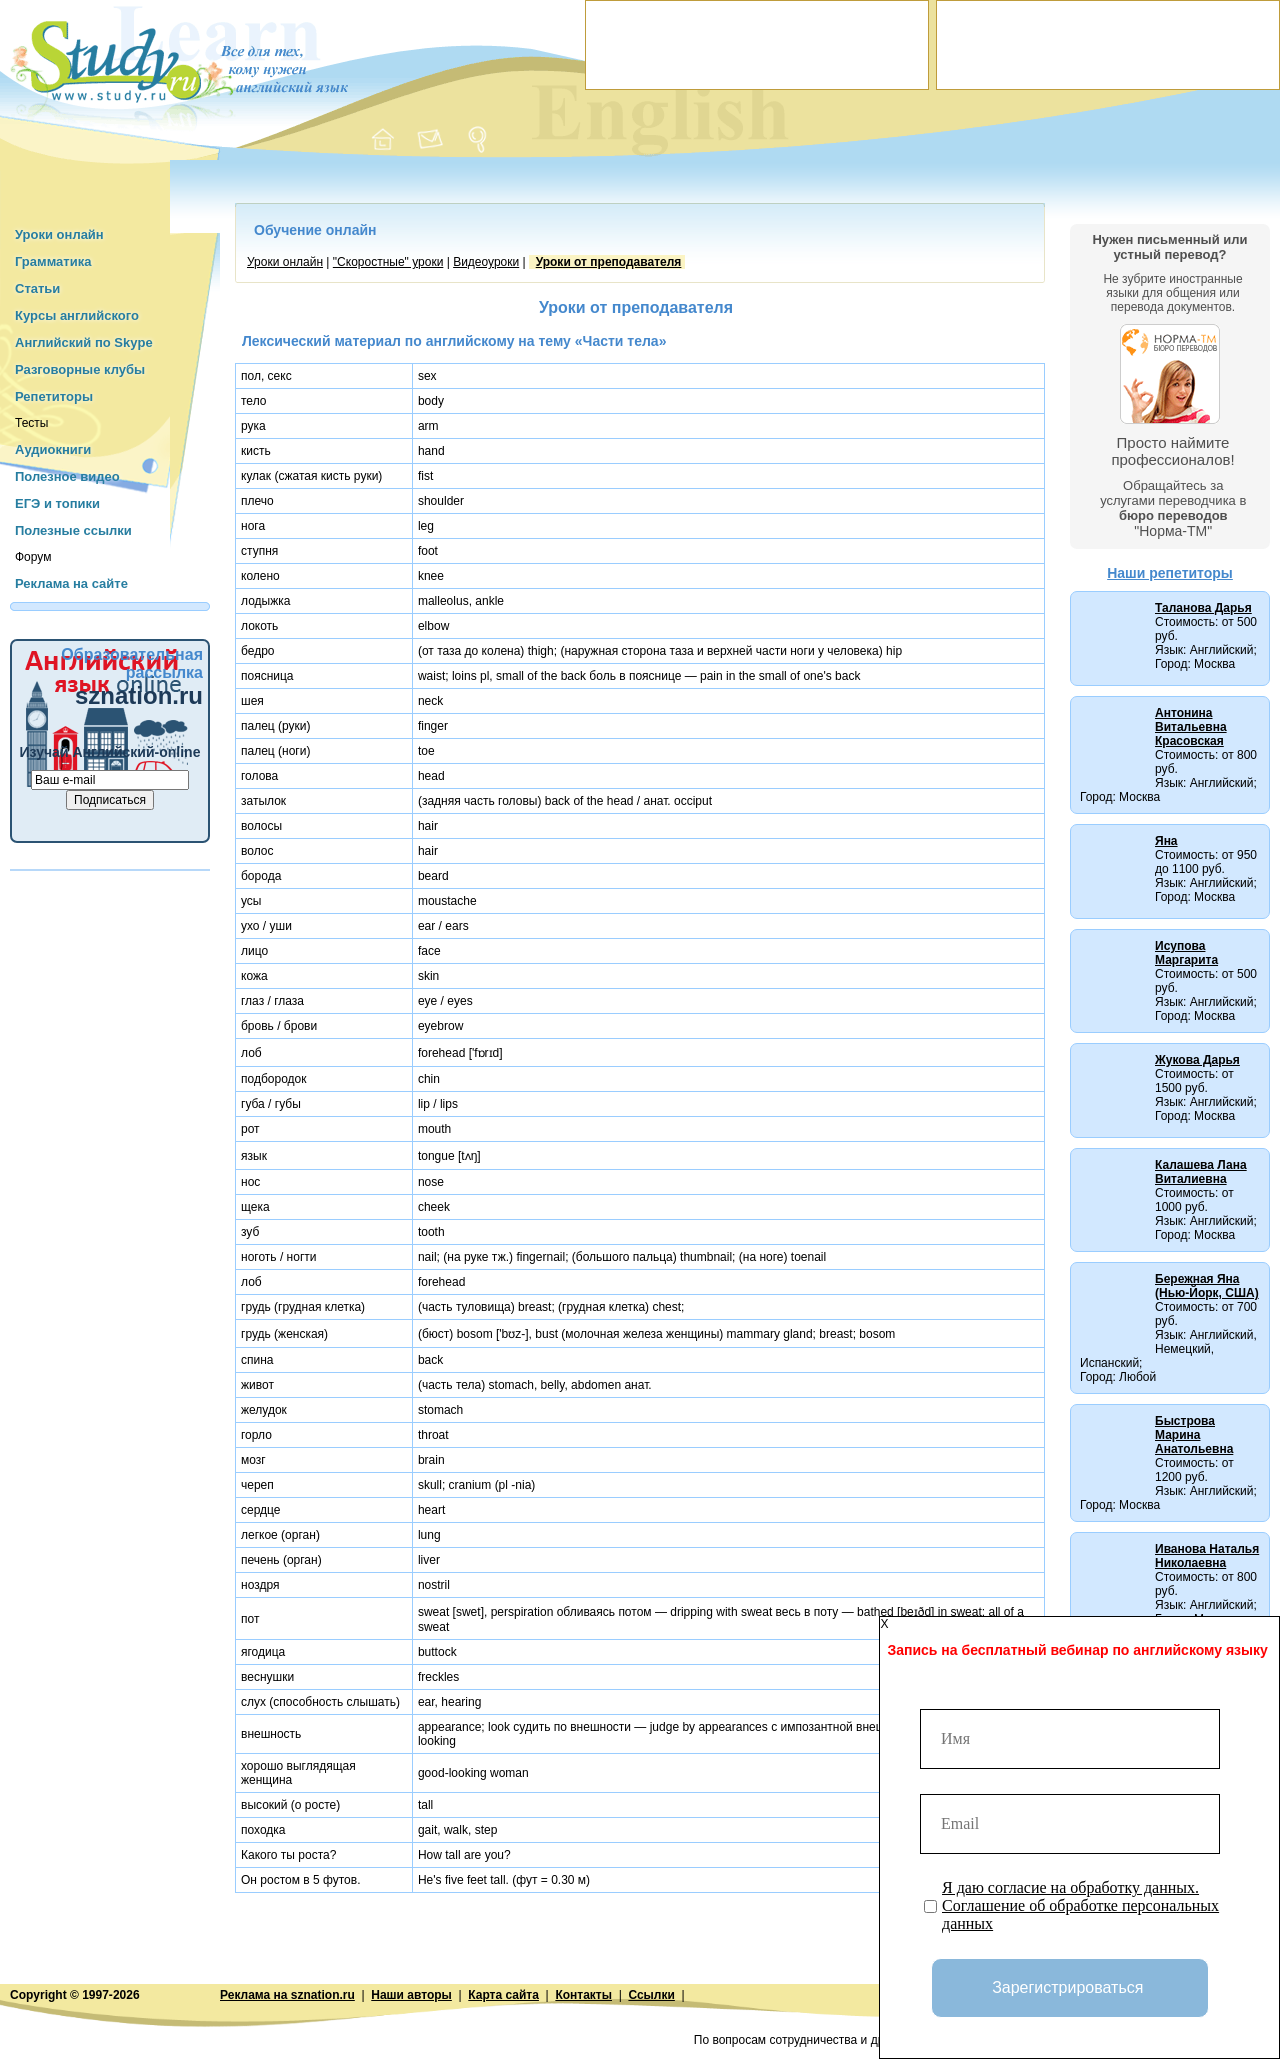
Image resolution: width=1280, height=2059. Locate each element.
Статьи (37, 288)
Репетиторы (54, 396)
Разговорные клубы (80, 369)
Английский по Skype (84, 342)
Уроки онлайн (59, 234)
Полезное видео (67, 476)
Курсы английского (77, 315)
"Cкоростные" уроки (388, 262)
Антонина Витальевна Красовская (1191, 727)
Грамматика (53, 261)
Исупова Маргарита (1186, 953)
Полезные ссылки (73, 530)
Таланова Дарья (1203, 608)
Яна (1166, 841)
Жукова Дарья (1197, 1060)
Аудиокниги (53, 449)
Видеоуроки (486, 262)
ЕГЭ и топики (57, 503)
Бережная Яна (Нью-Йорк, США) (1207, 1286)
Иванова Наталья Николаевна (1207, 1556)
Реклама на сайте (71, 583)
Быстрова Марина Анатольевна (1194, 1435)
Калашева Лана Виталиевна (1201, 1172)
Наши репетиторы (1170, 573)
